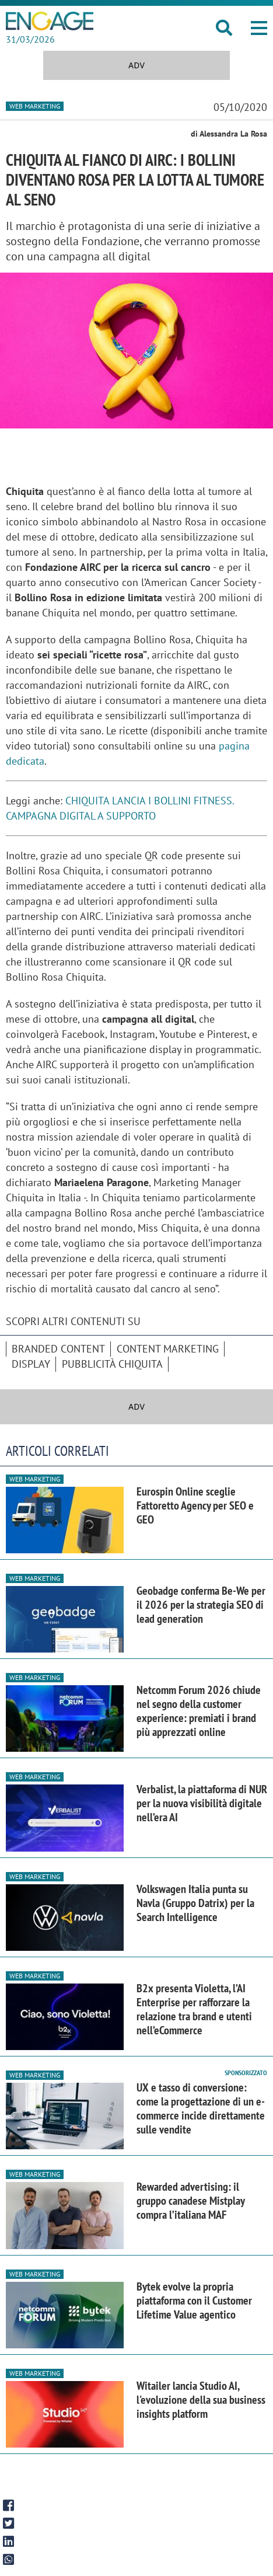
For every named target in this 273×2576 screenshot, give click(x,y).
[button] (259, 28)
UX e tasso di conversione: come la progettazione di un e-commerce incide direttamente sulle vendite (200, 2108)
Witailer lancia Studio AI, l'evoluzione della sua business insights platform (200, 2400)
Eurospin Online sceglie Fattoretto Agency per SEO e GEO (195, 1505)
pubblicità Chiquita (112, 1364)
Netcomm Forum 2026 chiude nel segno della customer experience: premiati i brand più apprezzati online (198, 1711)
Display (31, 1364)
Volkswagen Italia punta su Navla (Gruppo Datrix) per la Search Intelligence (195, 1903)
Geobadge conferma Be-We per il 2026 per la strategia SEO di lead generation (200, 1605)
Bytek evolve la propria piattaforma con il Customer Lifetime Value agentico (194, 2300)
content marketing (168, 1348)
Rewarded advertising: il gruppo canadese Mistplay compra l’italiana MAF (190, 2201)
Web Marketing (34, 106)
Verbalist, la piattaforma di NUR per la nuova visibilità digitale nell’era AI (201, 1803)
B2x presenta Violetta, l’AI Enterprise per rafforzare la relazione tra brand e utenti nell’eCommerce (194, 2009)
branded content (58, 1348)
